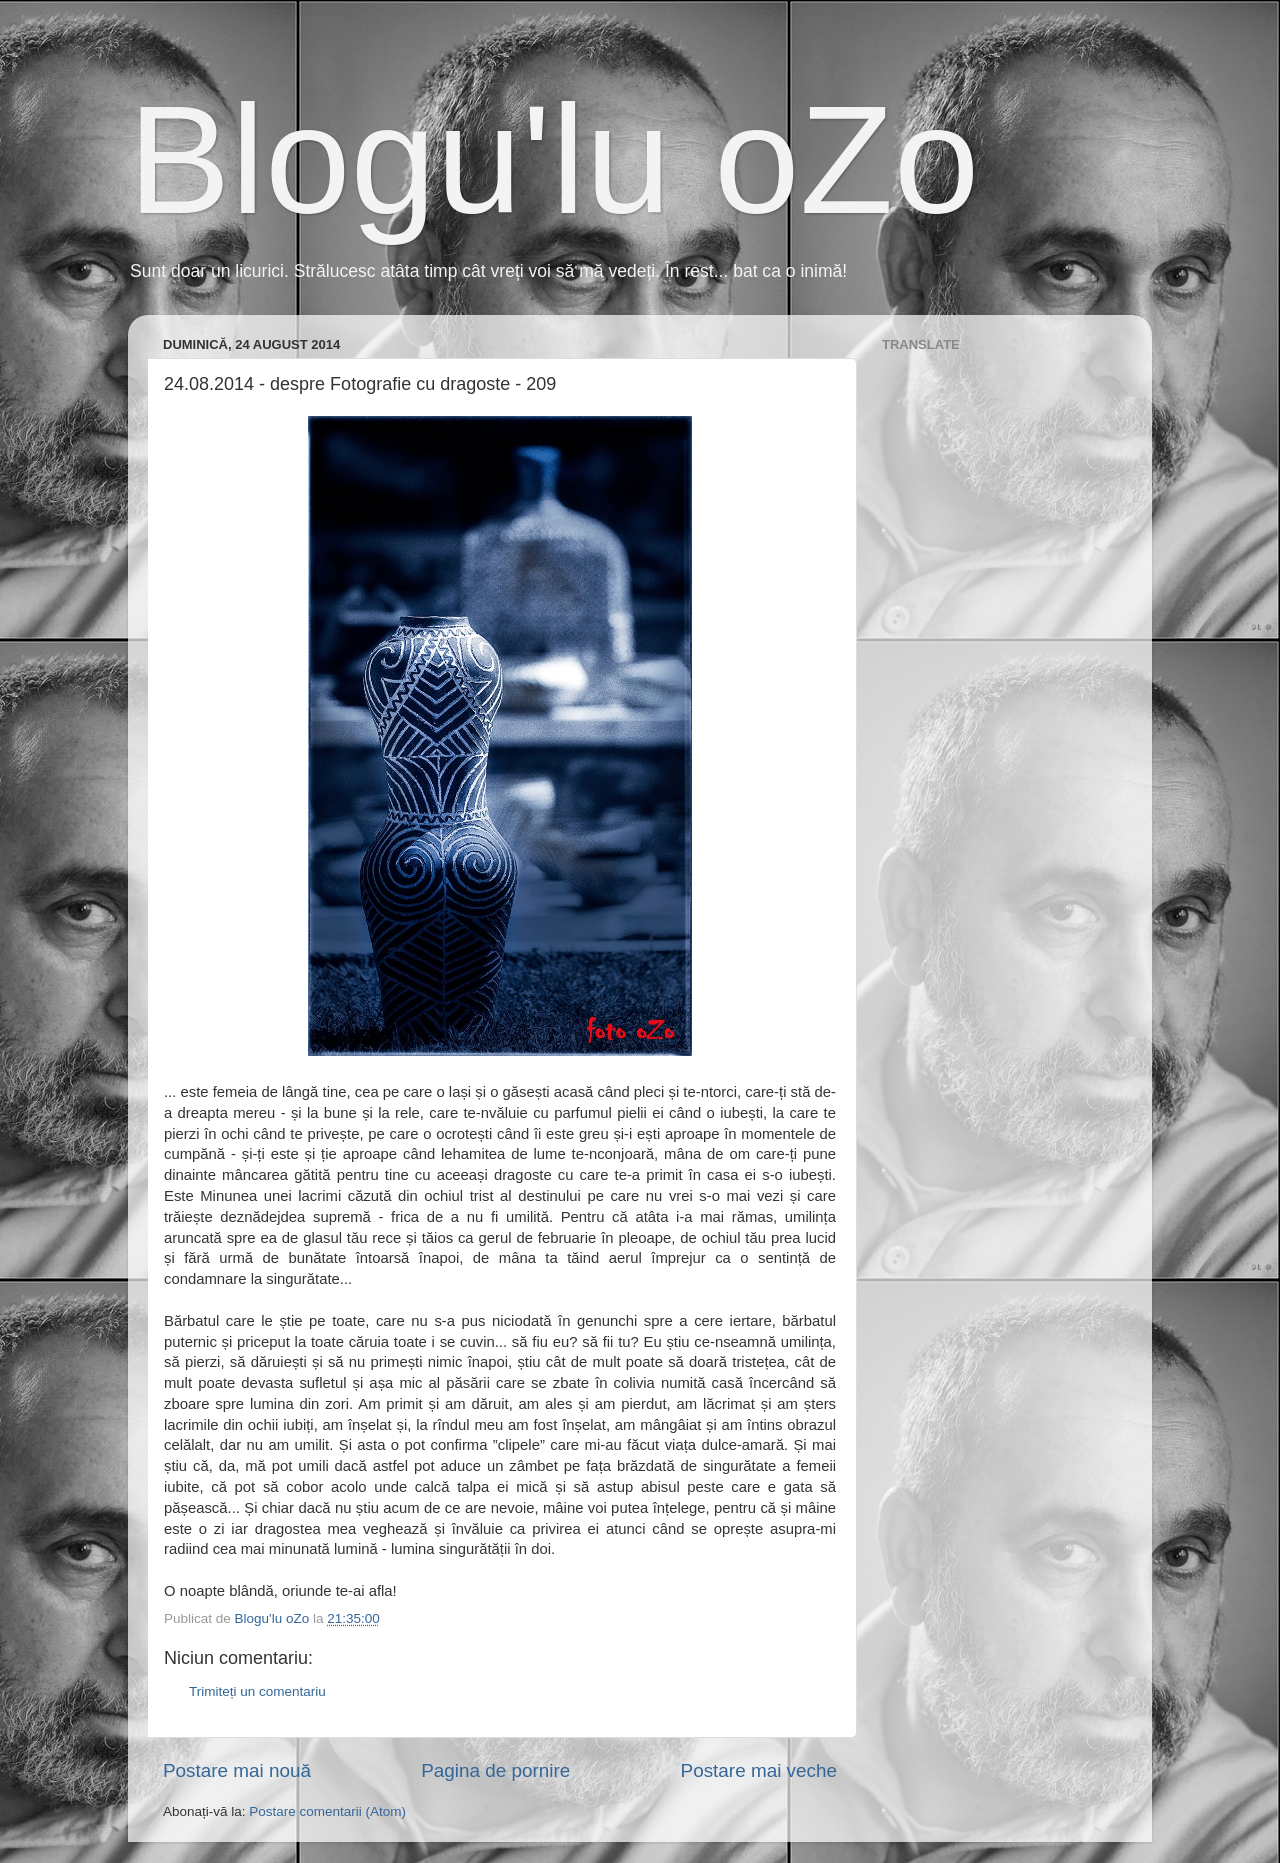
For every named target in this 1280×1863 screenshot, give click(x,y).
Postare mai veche (759, 1770)
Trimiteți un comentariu (257, 1691)
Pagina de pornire (495, 1770)
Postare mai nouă (237, 1770)
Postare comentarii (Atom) (327, 1811)
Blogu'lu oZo (553, 160)
